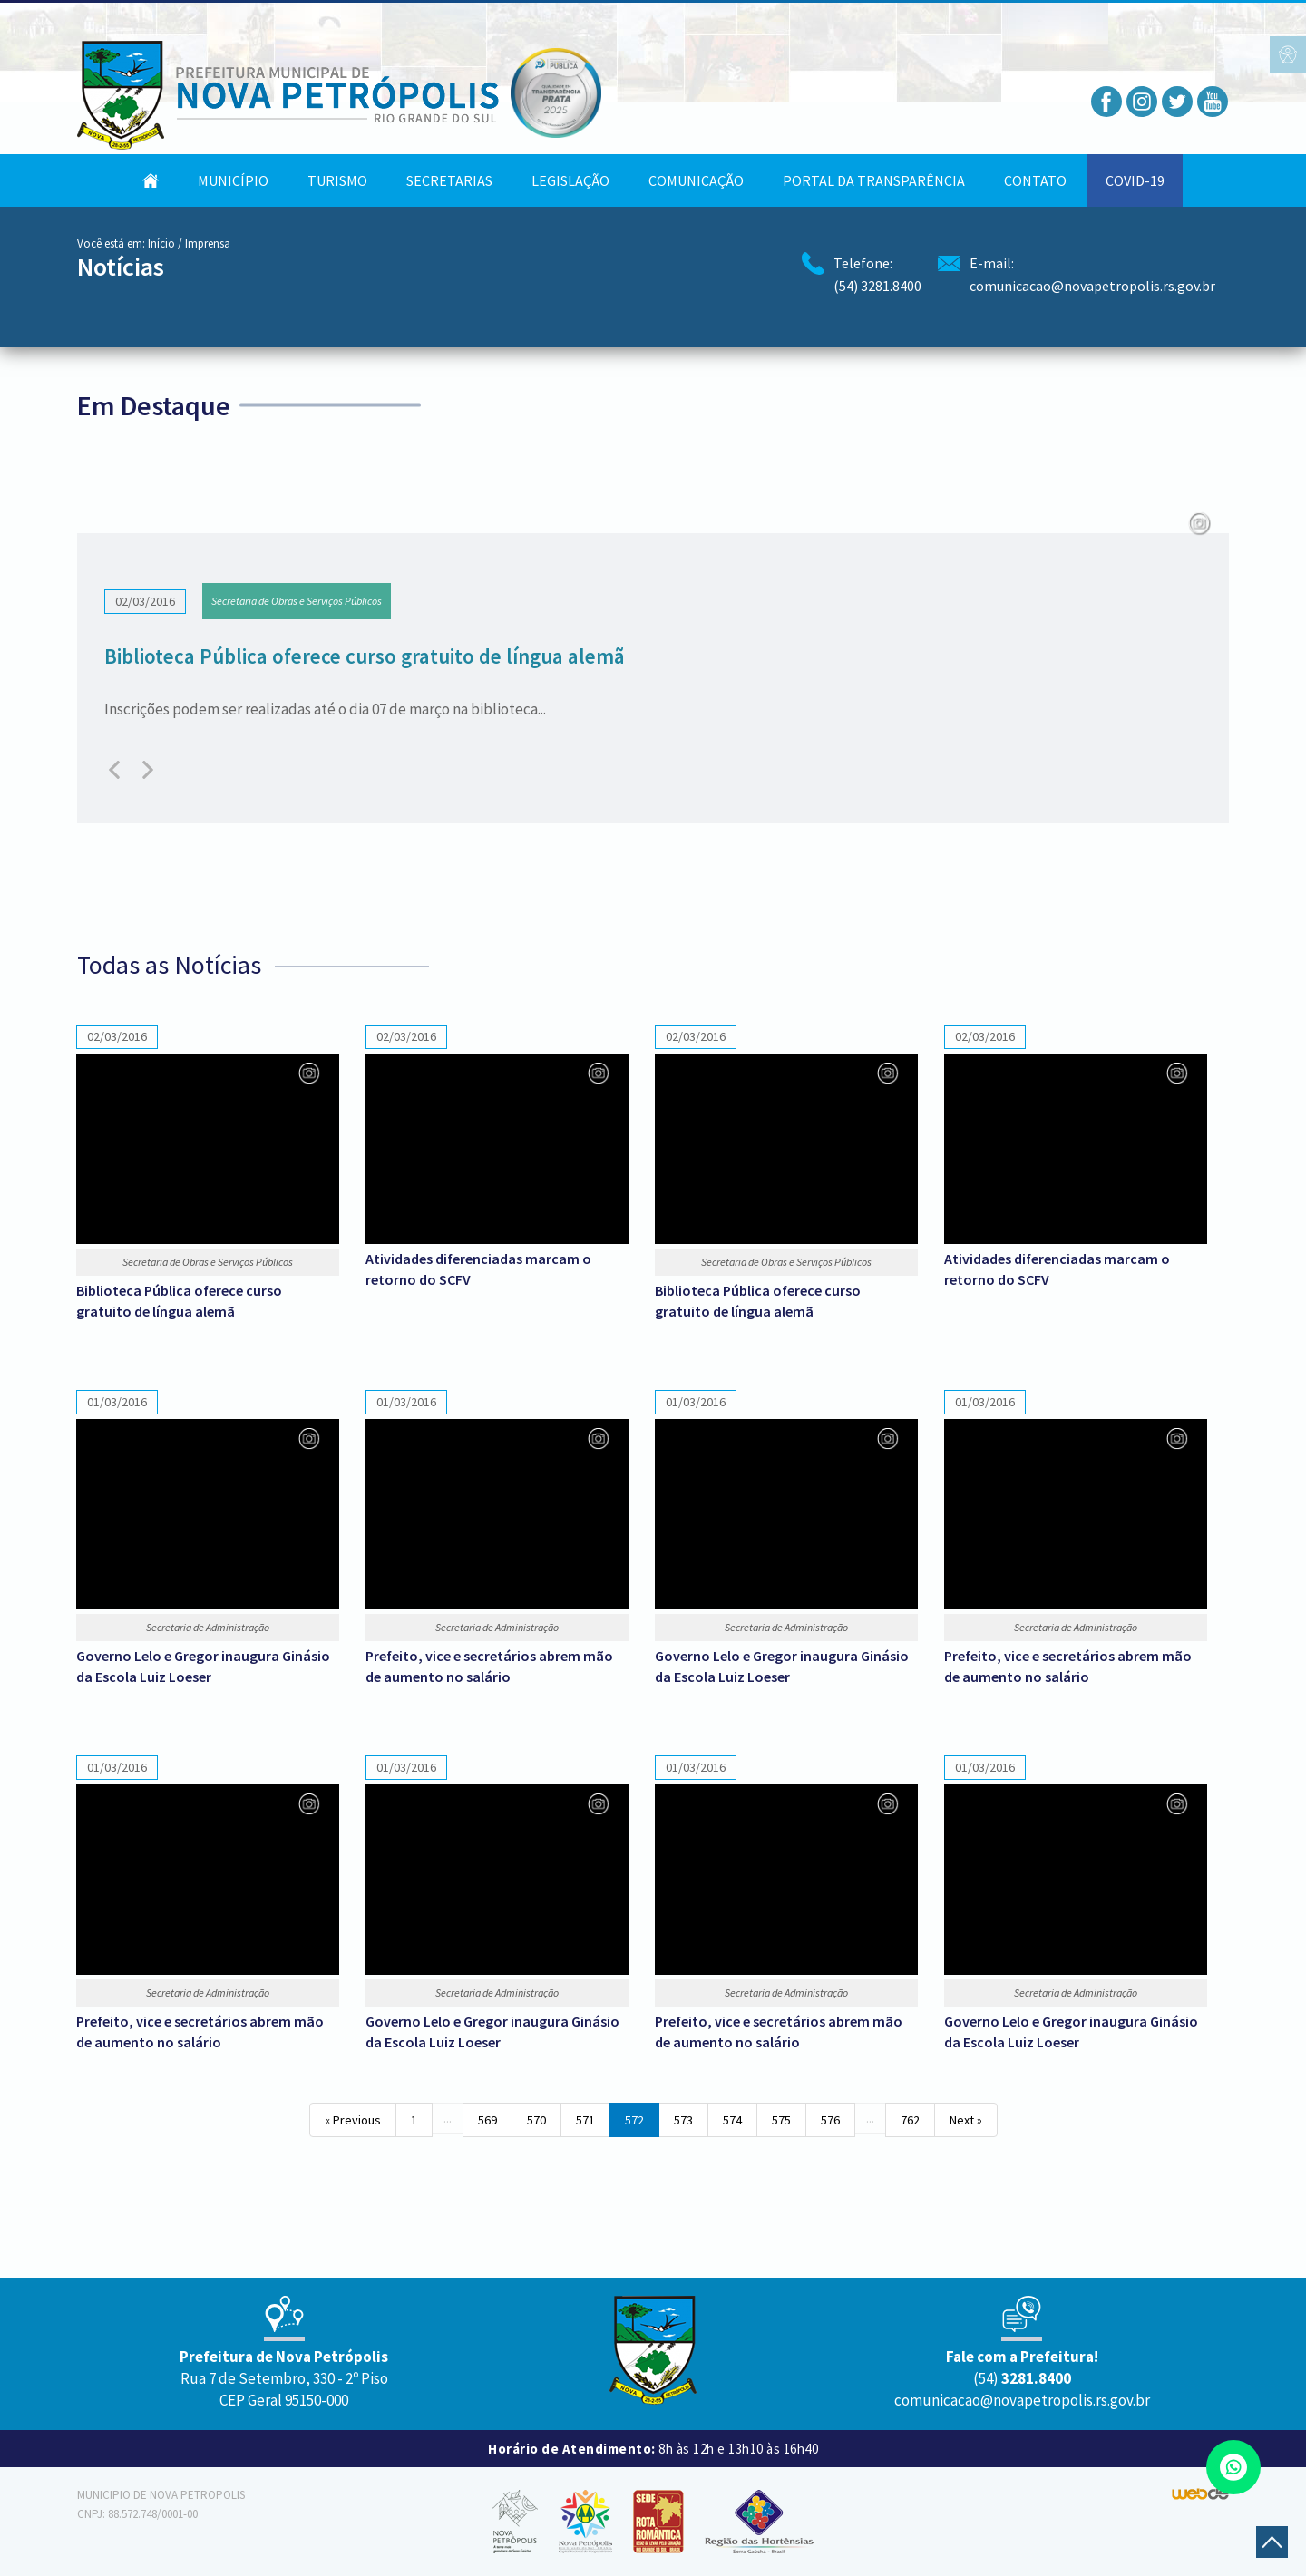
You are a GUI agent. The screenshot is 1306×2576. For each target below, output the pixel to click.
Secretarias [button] (449, 180)
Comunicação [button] (696, 180)
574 (732, 2120)
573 (683, 2120)
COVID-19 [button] (1135, 180)
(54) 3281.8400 (877, 286)
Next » (966, 2120)
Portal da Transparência (874, 180)
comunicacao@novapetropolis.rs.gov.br (1092, 286)
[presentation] (116, 770)
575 (781, 2120)
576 (830, 2120)
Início (161, 243)
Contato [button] (1035, 180)
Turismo (337, 180)
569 (487, 2120)
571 (585, 2120)
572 (634, 2120)
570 (536, 2120)
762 (910, 2120)
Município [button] (233, 180)
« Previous (353, 2120)
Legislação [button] (570, 180)
